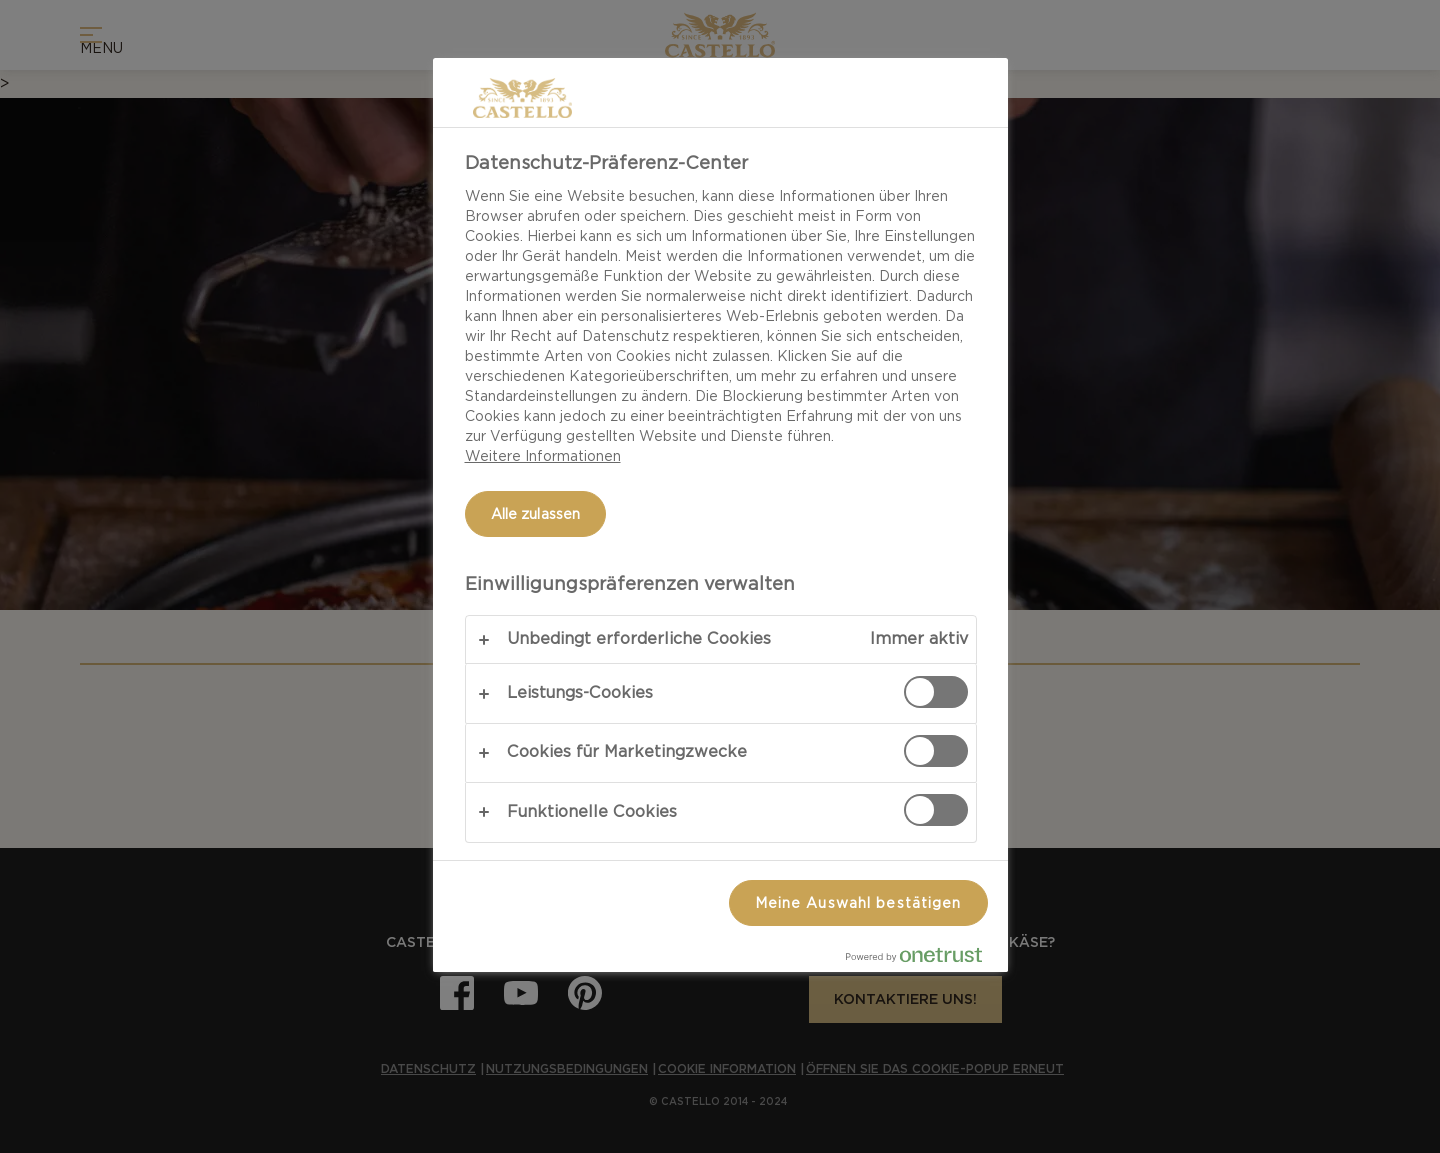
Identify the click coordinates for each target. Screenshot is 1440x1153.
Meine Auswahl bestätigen (858, 903)
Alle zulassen (536, 514)
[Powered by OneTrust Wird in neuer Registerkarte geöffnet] (922, 959)
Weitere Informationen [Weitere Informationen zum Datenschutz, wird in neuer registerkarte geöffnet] (543, 456)
